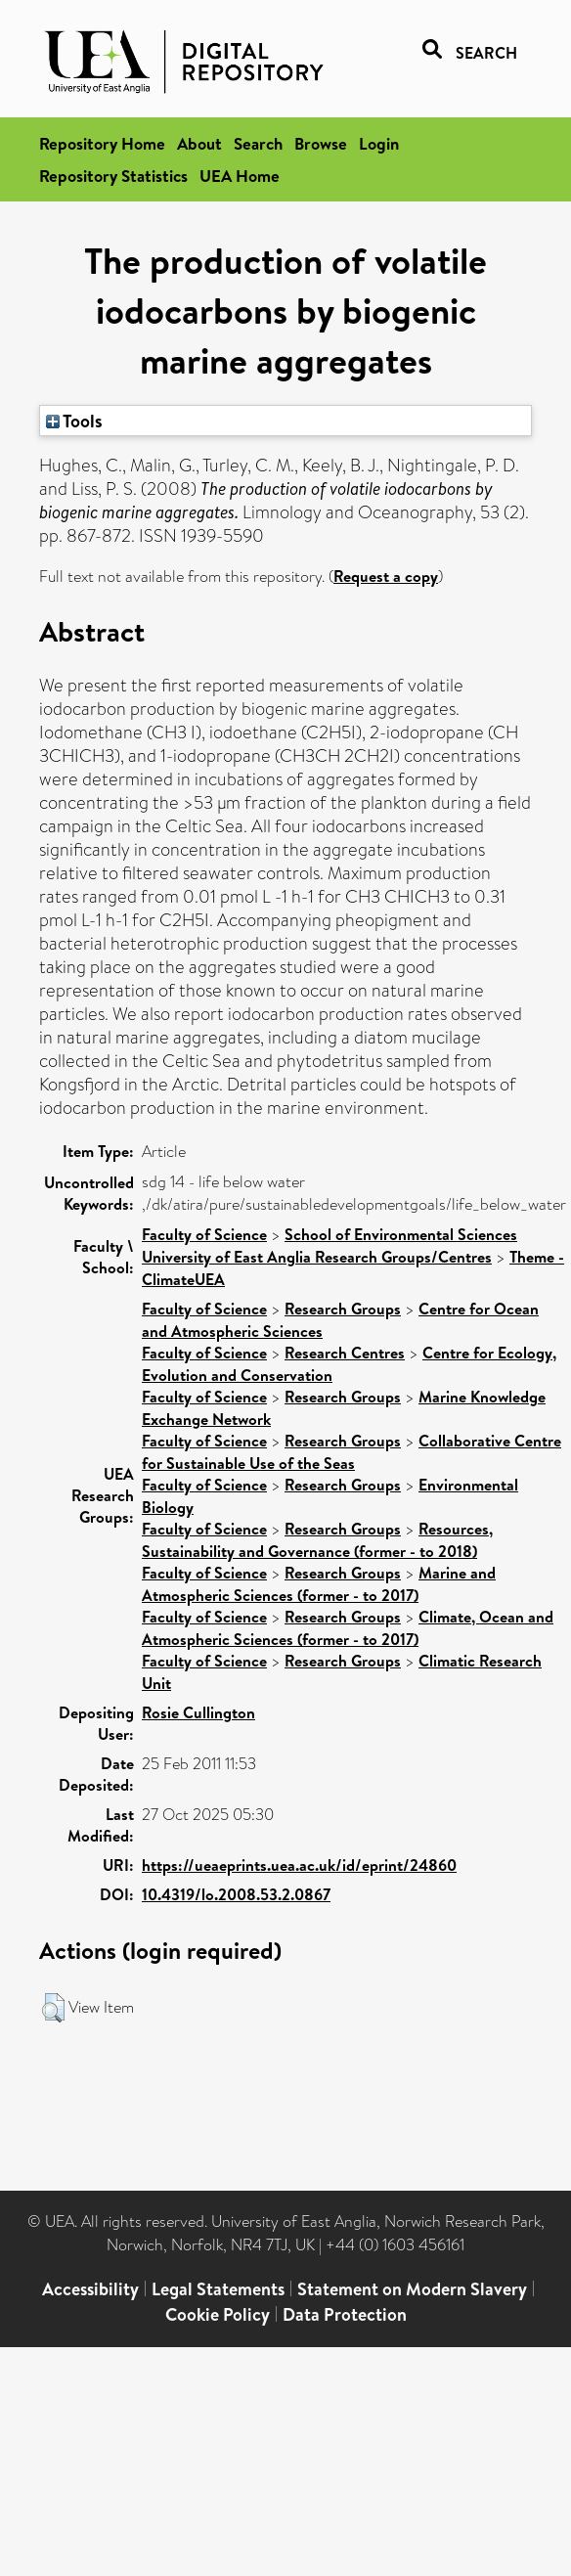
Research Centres (345, 1352)
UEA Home (239, 175)
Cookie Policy (217, 2314)
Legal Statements (218, 2289)
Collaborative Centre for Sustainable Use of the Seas (351, 1452)
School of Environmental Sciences (401, 1234)
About (199, 143)
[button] (53, 2007)
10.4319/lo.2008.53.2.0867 (236, 1894)
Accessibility (90, 2289)
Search (258, 143)
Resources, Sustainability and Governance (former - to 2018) (317, 1540)
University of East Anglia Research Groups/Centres (317, 1256)
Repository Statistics (113, 175)
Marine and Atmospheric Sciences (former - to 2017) (319, 1584)
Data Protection (345, 2314)
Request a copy (385, 576)
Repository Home (102, 143)
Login (379, 143)
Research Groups (343, 1308)
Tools (74, 420)
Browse (320, 143)
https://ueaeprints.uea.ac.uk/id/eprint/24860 (299, 1865)
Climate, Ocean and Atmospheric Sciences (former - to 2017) (347, 1628)
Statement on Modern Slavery (412, 2289)
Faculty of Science (204, 1234)
